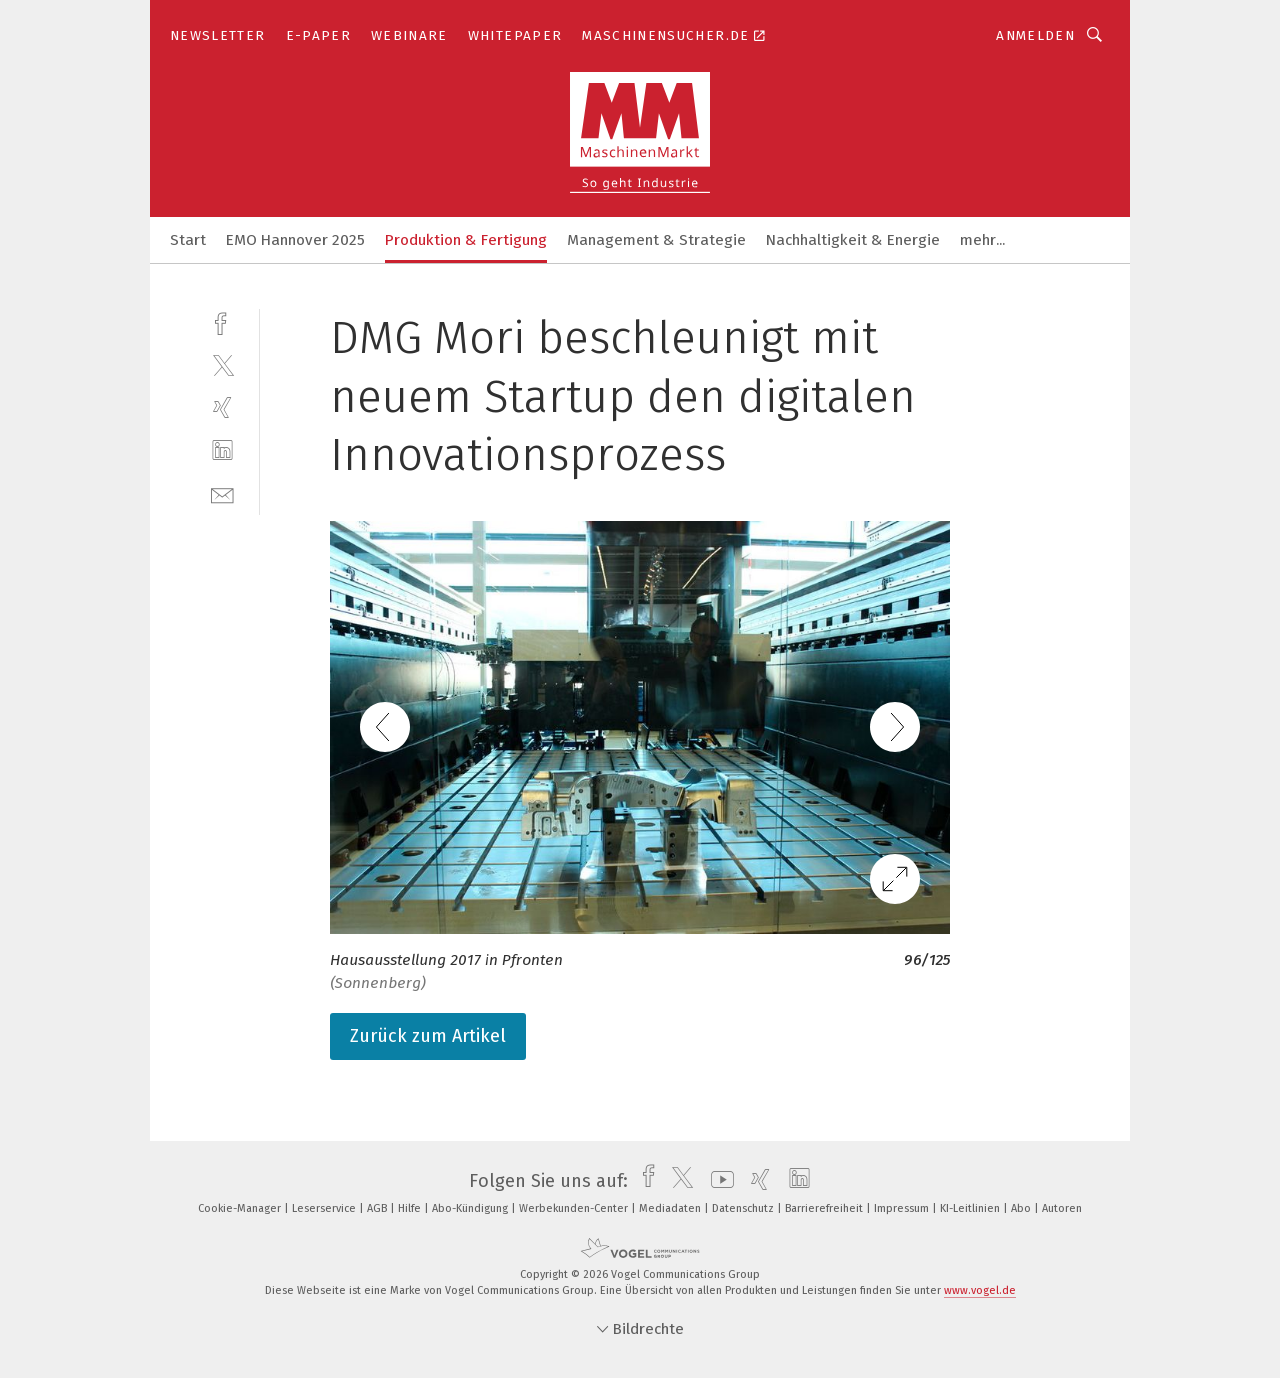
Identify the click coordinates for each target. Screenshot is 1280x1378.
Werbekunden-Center (575, 1208)
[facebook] (222, 321)
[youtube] (717, 1181)
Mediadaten (671, 1208)
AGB (378, 1208)
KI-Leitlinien (971, 1208)
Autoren (1062, 1208)
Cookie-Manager (241, 1208)
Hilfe (411, 1208)
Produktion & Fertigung (466, 240)
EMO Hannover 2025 (295, 240)
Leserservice (325, 1208)
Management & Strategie (656, 240)
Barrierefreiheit (825, 1208)
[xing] (222, 407)
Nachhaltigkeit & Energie (853, 240)
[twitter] (222, 364)
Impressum (903, 1208)
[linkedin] (222, 450)
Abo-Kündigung (471, 1208)
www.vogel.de (980, 1290)
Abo (1022, 1208)
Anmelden (1035, 35)
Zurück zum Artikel (428, 1036)
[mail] (222, 493)
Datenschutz (744, 1208)
